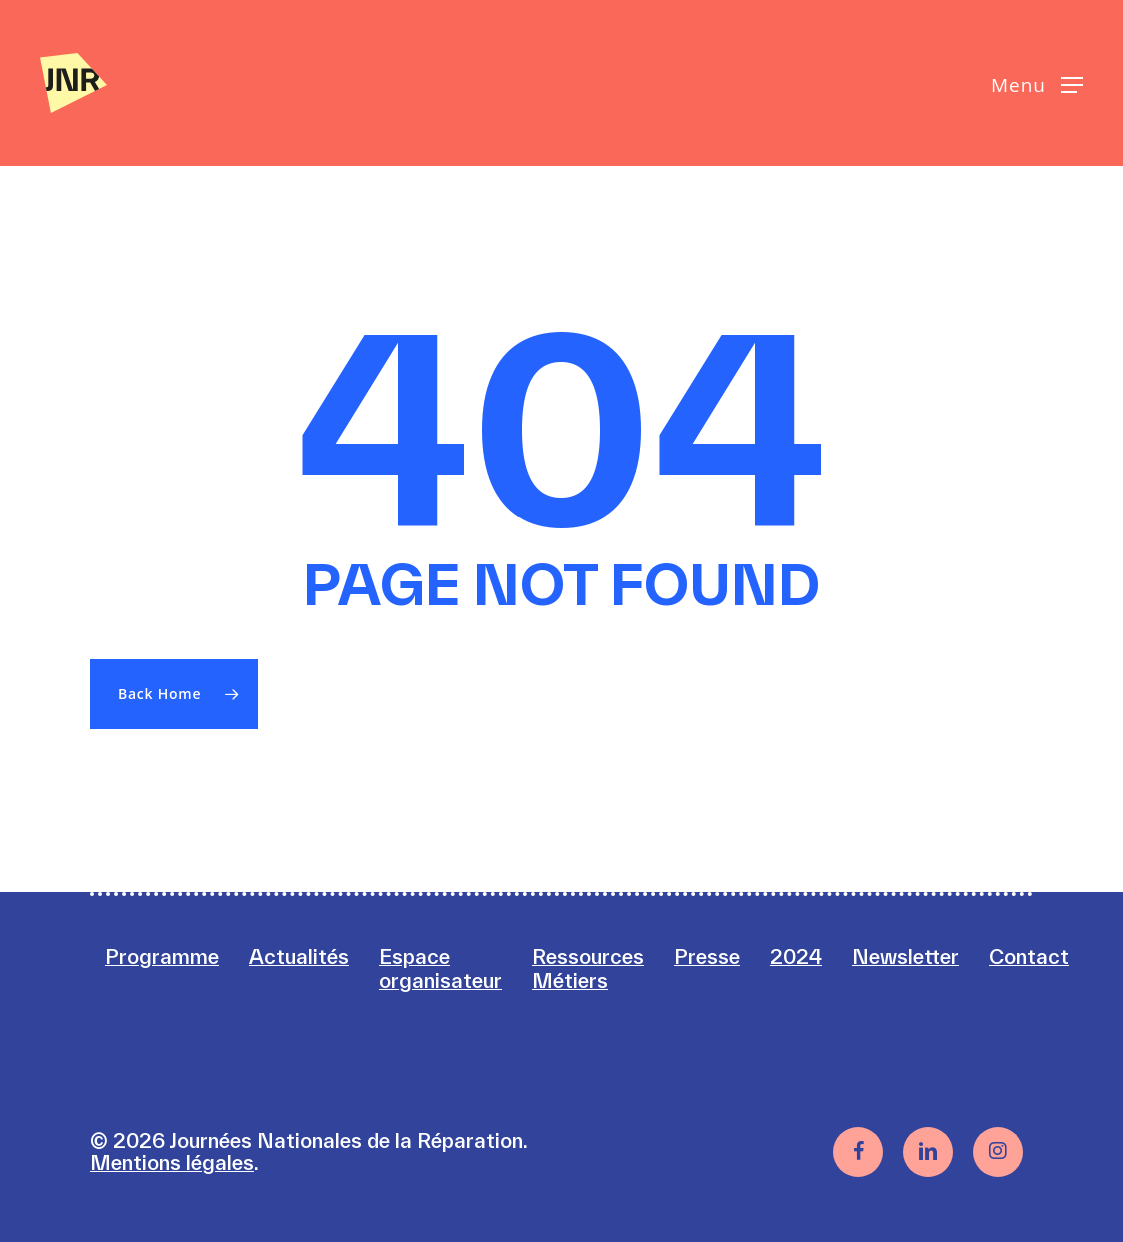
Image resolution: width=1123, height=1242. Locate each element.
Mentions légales (172, 1162)
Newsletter (905, 956)
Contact (1029, 956)
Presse (707, 956)
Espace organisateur (440, 968)
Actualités (299, 956)
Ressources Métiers (588, 968)
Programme (162, 956)
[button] (1037, 83)
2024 (796, 956)
